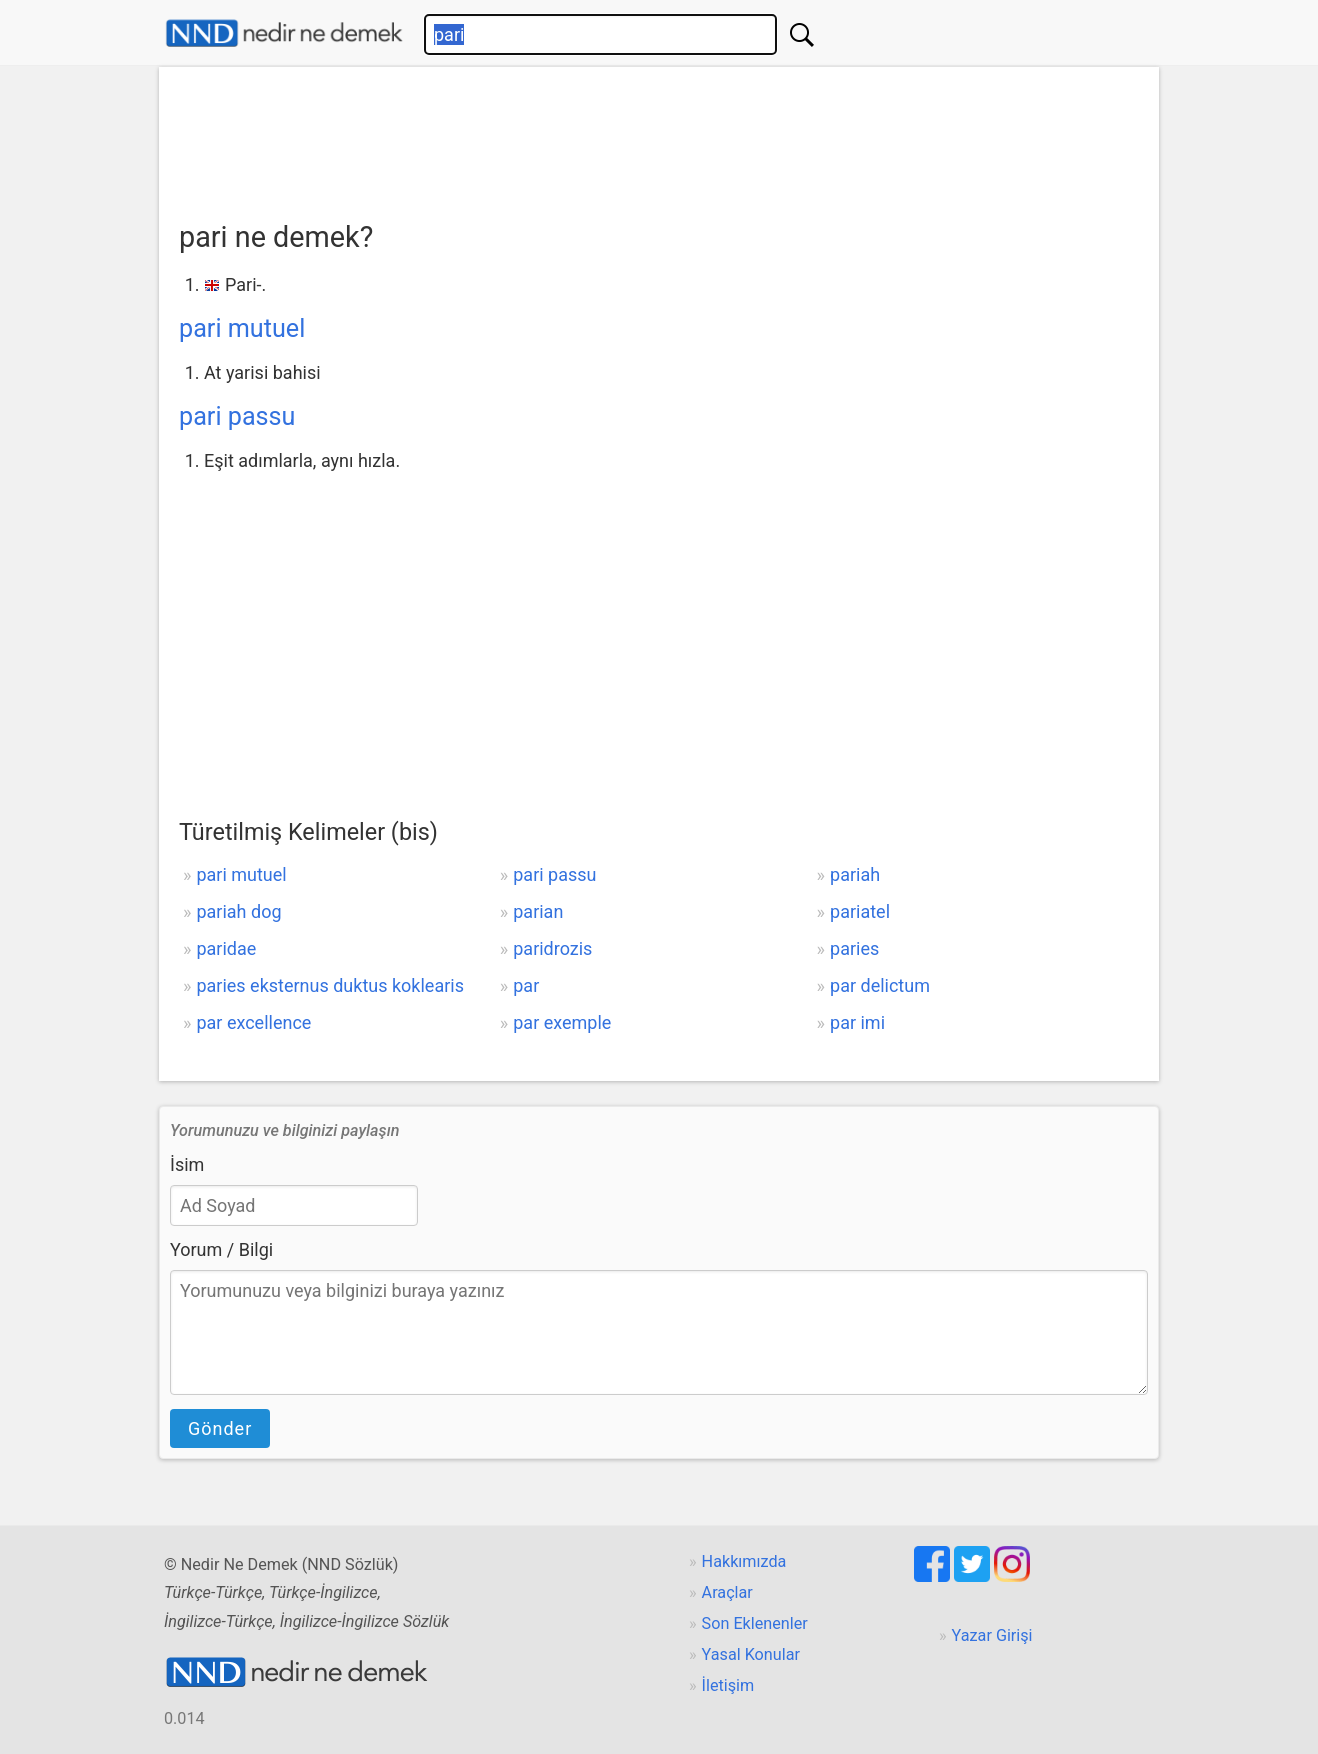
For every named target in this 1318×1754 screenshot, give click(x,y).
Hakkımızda (744, 1561)
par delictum (880, 985)
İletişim (728, 1685)
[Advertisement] (659, 137)
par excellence (253, 1022)
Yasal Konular (751, 1654)
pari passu (237, 416)
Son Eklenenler (755, 1623)
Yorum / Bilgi (221, 1249)
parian (538, 911)
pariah (855, 874)
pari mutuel (242, 328)
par (526, 985)
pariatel (860, 911)
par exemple (562, 1022)
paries (854, 948)
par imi (857, 1022)
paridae (226, 948)
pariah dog (238, 911)
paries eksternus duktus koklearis (330, 985)
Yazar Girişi (992, 1635)
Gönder (220, 1428)
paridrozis (552, 948)
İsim (187, 1164)
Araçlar (727, 1592)
